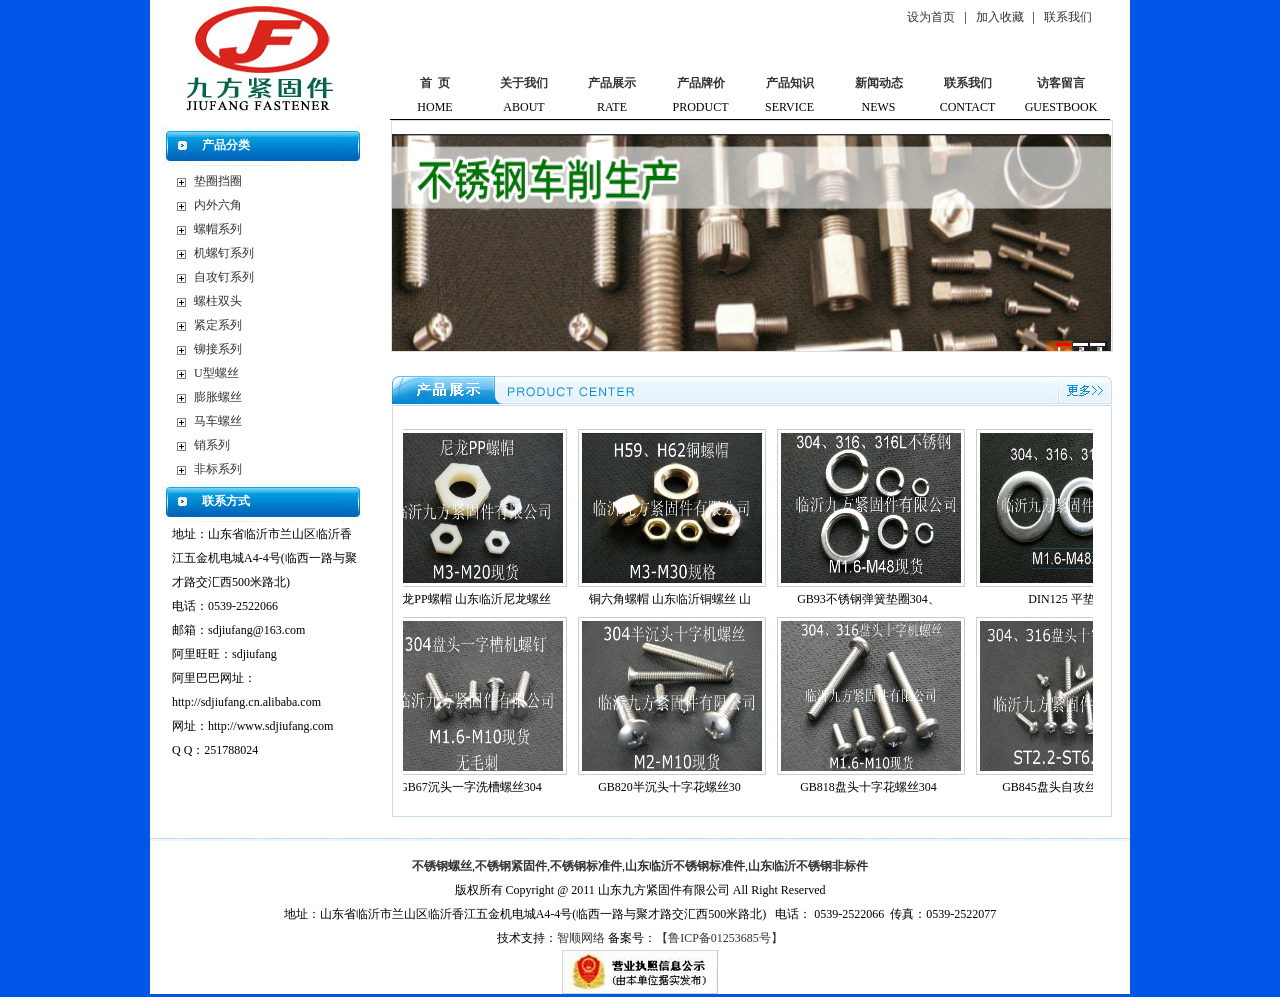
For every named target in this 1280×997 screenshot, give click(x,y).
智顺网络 (581, 938)
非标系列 (218, 469)
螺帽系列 (218, 229)
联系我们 (1068, 17)
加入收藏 (1000, 17)
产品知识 (790, 83)
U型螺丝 (216, 373)
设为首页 (931, 17)
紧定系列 (218, 325)
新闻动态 (879, 83)
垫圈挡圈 (218, 181)
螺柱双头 (218, 301)
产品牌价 (701, 83)
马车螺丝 (218, 421)
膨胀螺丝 (218, 397)
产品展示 (612, 83)
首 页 (435, 83)
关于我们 (524, 83)
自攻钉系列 (224, 277)
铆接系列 (218, 349)
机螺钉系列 (224, 253)
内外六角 (218, 205)
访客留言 (1061, 83)
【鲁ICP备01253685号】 (719, 938)
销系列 (212, 445)
